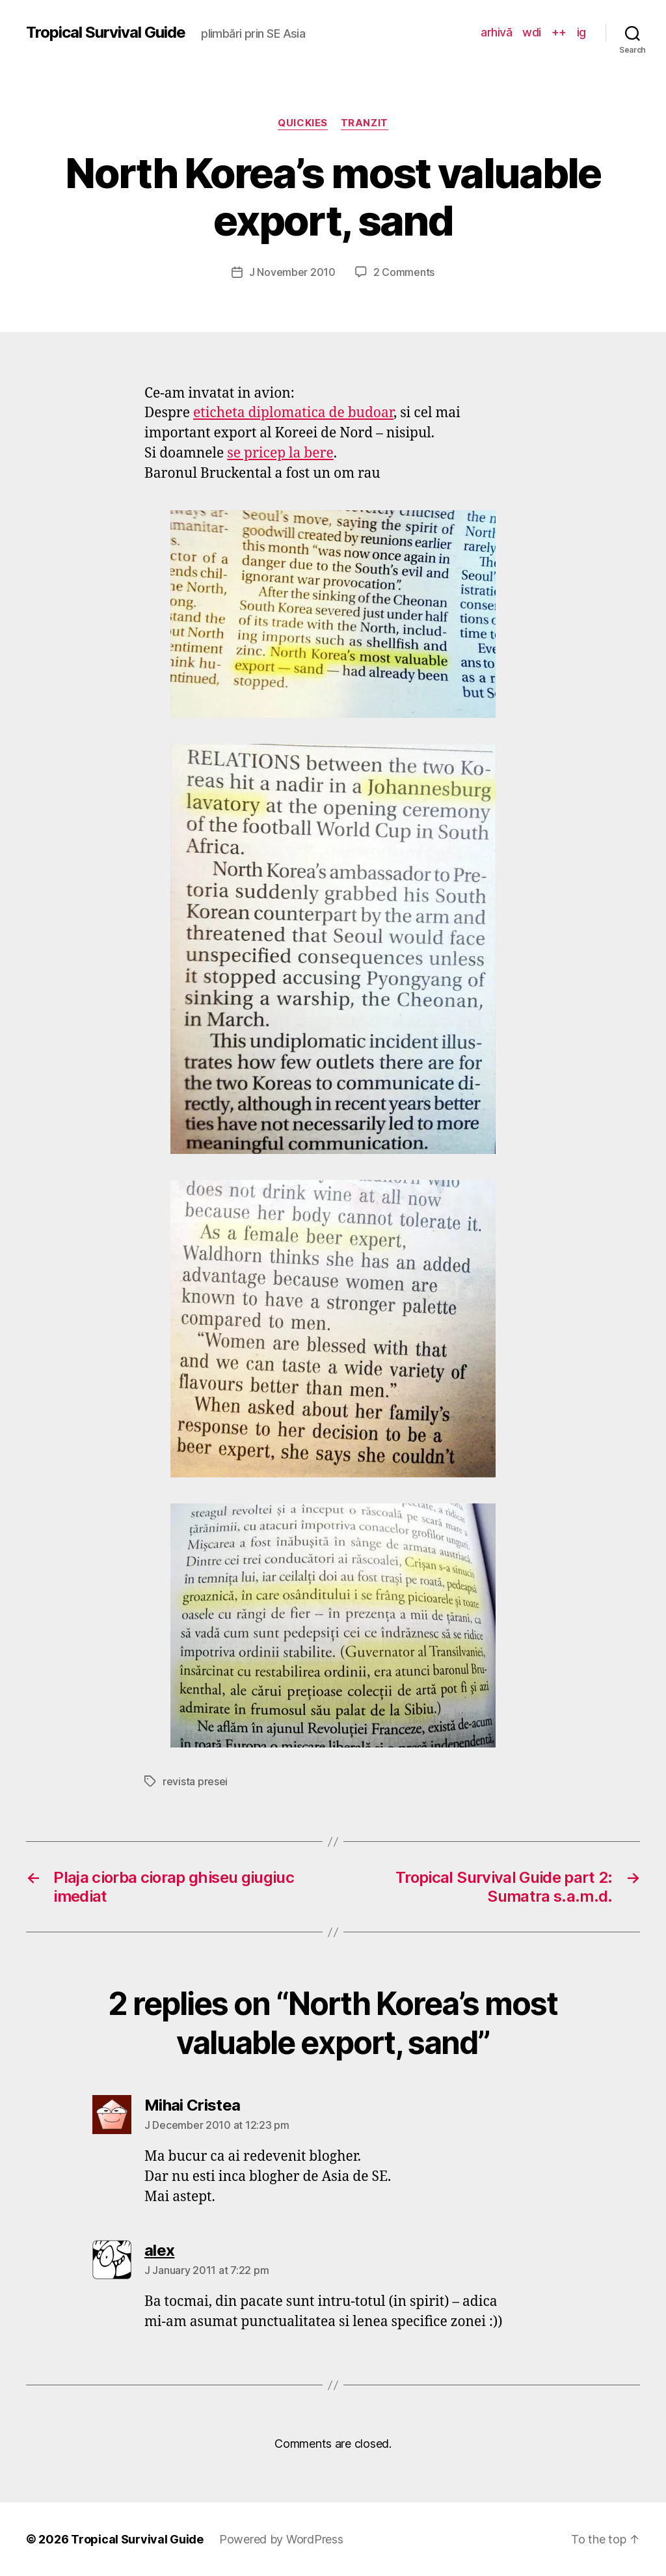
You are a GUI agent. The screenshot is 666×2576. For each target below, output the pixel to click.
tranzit (364, 123)
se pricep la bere (280, 453)
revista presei (195, 1781)
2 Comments (403, 272)
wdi (531, 32)
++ (559, 32)
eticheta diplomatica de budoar (293, 413)
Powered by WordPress (281, 2539)
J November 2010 (292, 272)
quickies (302, 123)
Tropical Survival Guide (105, 32)
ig (581, 32)
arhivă (496, 32)
